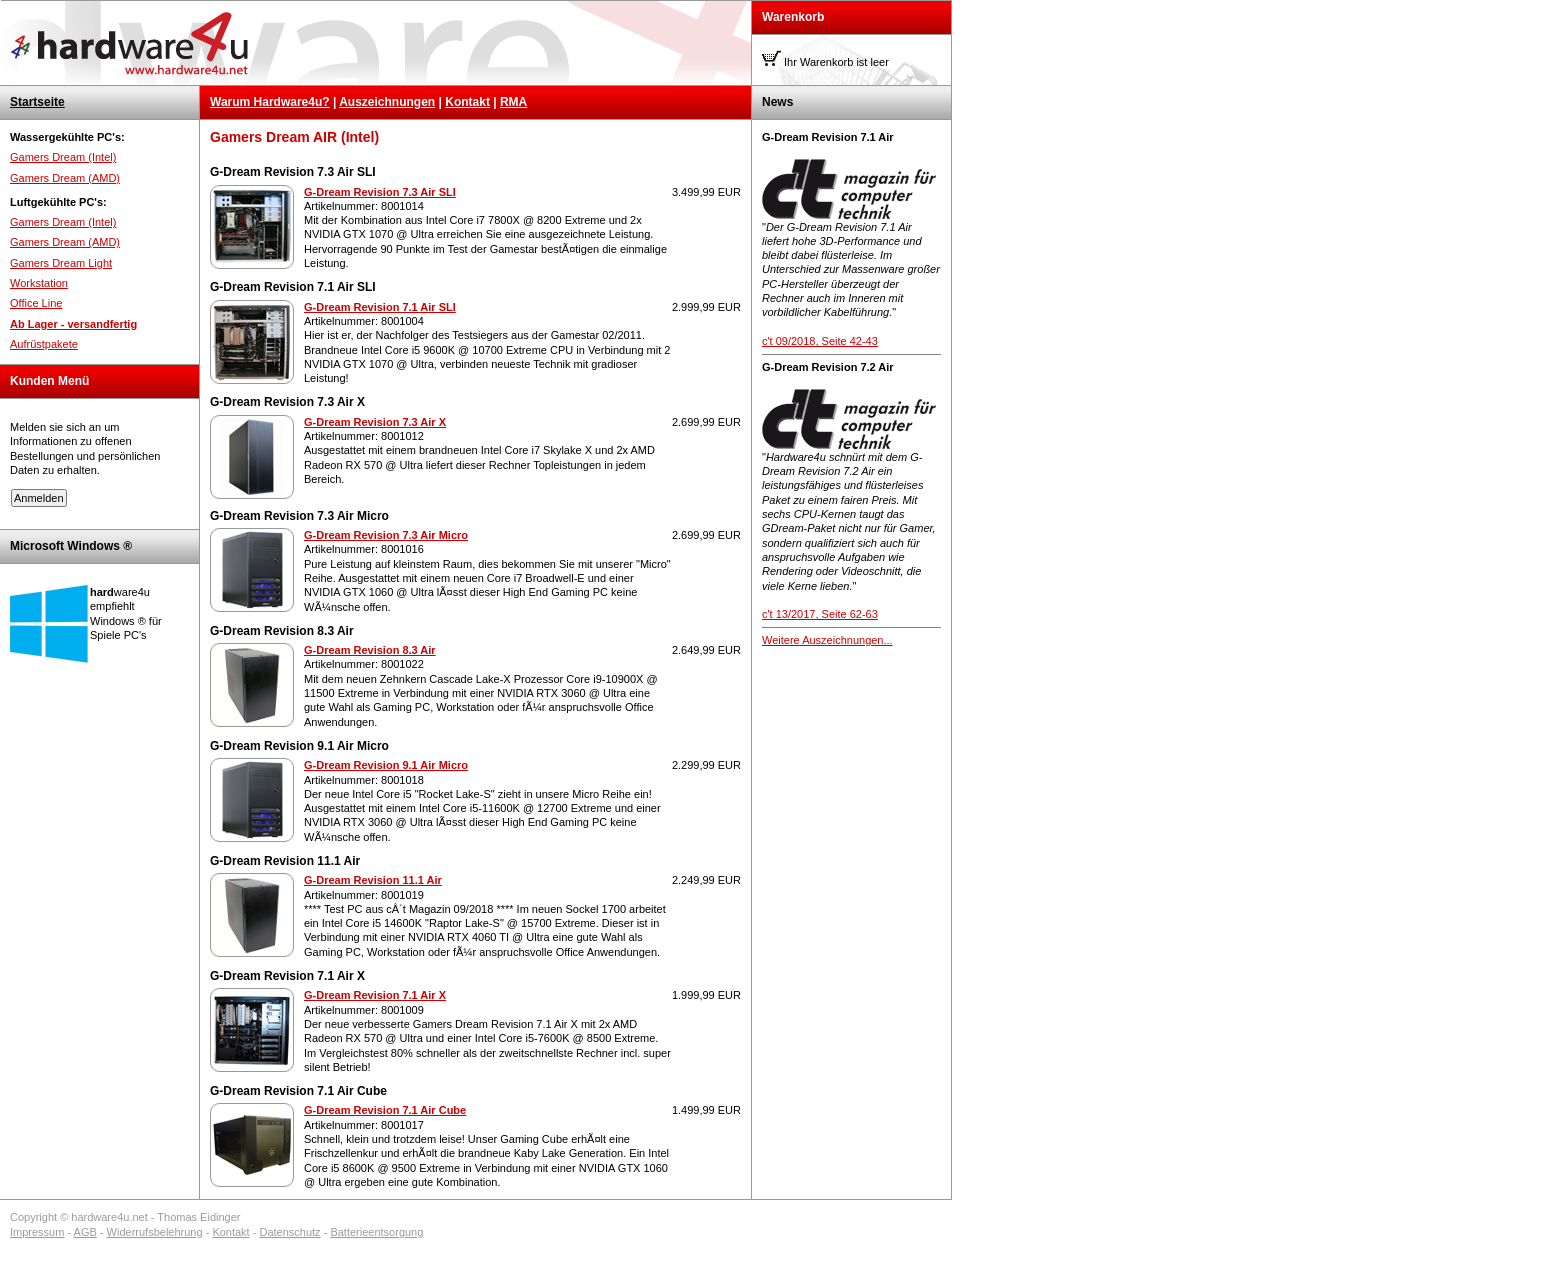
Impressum (37, 1232)
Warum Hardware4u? (270, 102)
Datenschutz (289, 1232)
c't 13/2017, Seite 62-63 (820, 614)
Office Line (36, 303)
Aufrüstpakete (44, 344)
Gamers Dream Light (61, 263)
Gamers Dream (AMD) (65, 178)
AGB (85, 1232)
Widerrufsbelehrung (155, 1232)
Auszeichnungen (387, 102)
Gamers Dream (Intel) (63, 157)
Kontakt (467, 102)
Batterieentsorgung (376, 1232)
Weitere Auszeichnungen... (827, 640)
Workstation (39, 283)
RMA (513, 102)
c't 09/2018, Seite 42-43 (820, 341)
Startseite (37, 102)
